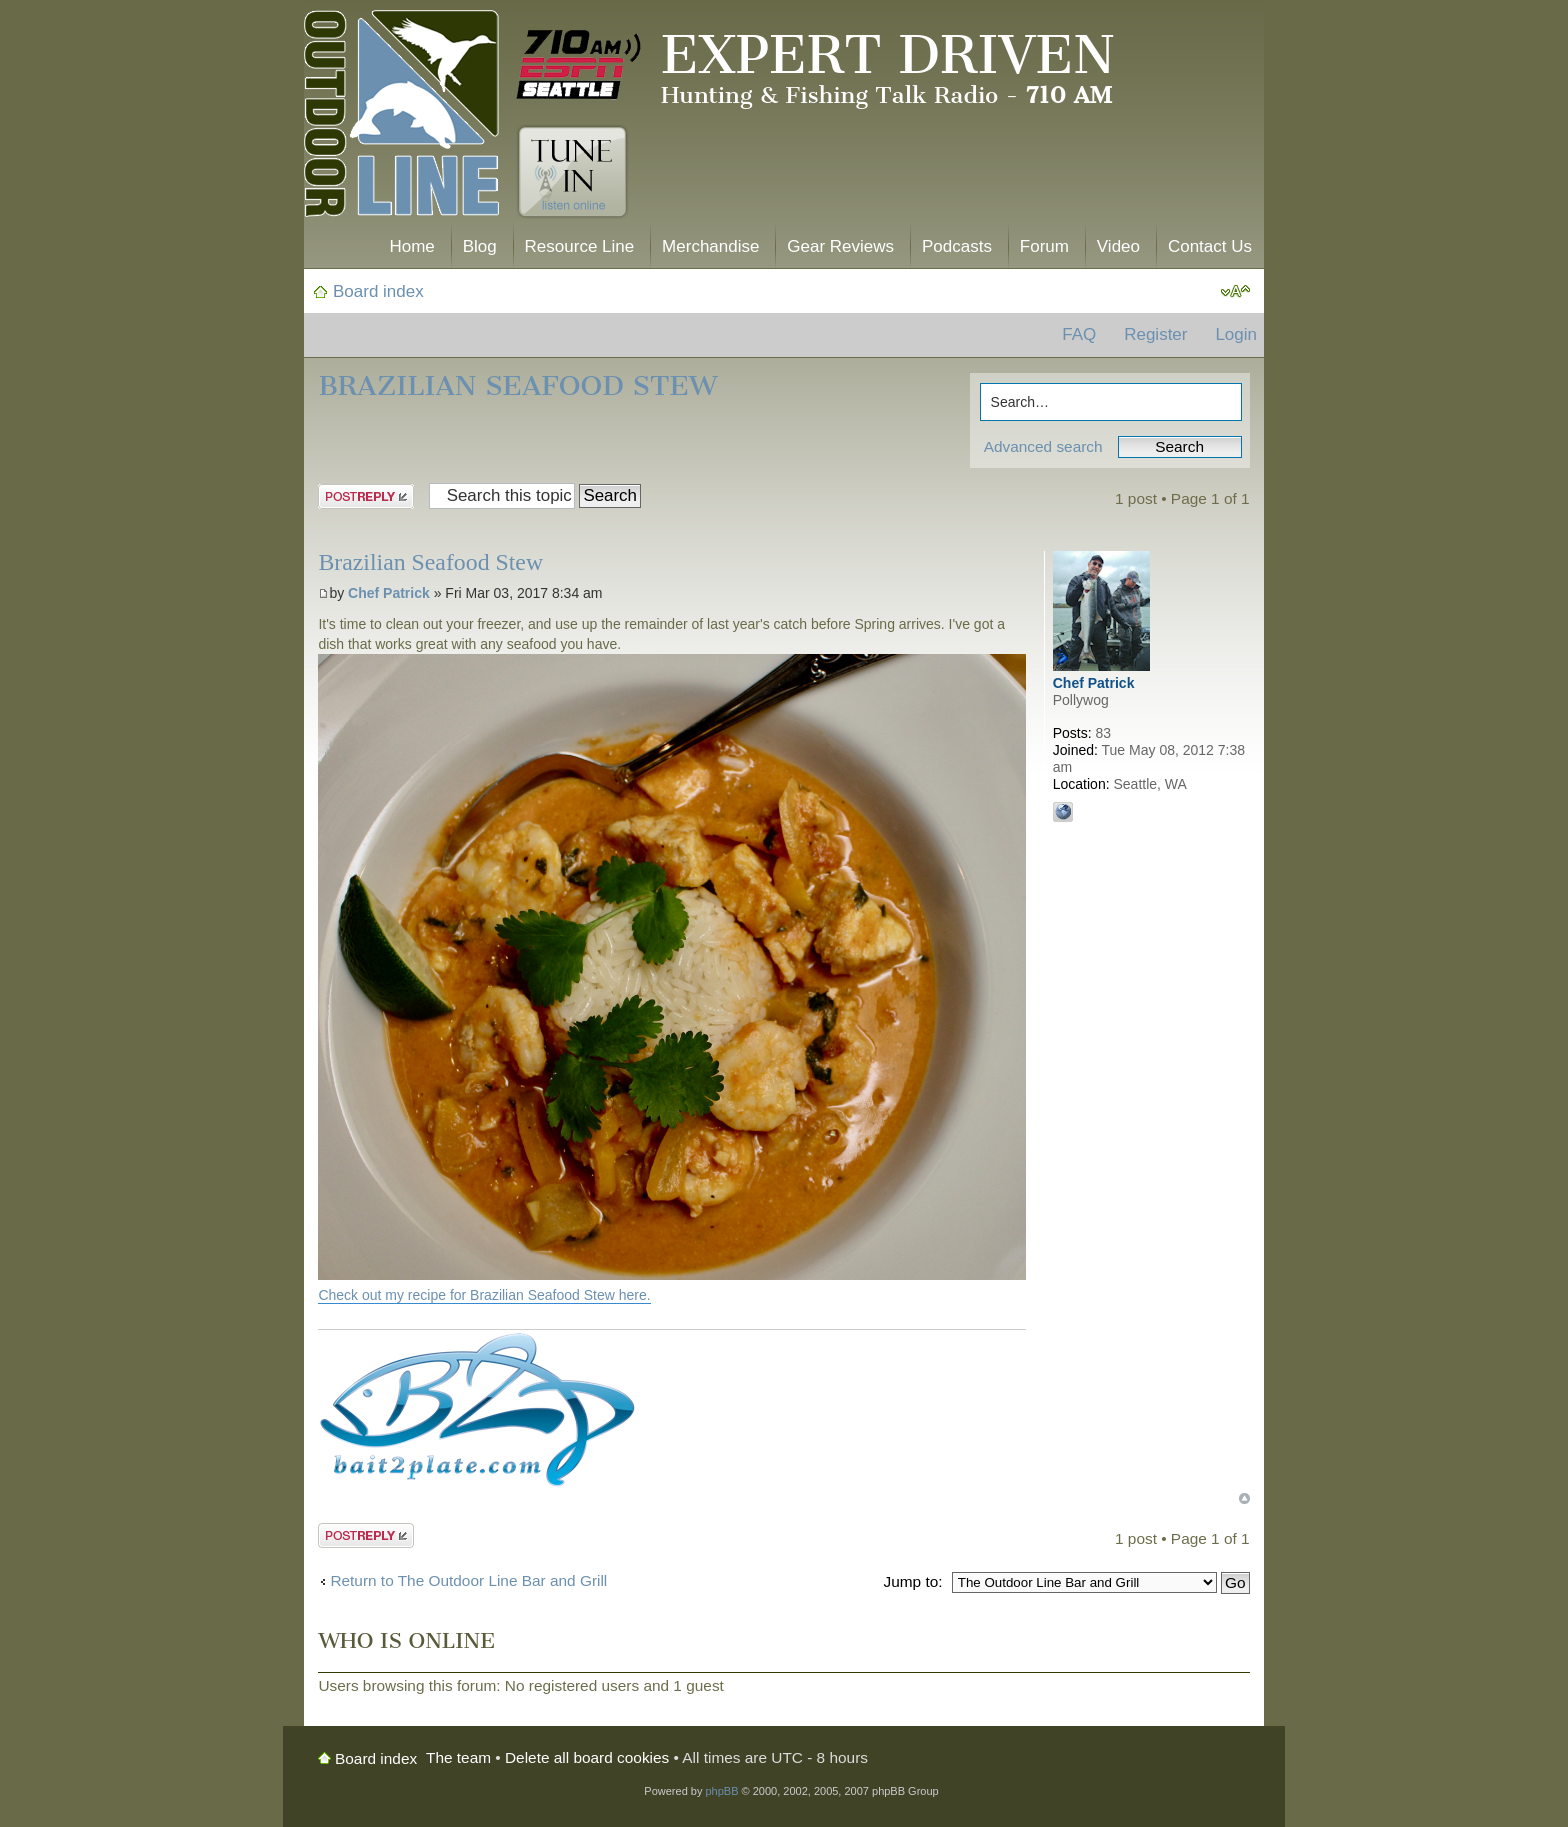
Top (1244, 1498)
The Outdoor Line (401, 117)
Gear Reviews (840, 246)
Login (1236, 334)
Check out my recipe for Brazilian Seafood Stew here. (484, 1295)
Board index (378, 291)
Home (411, 246)
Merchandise (710, 246)
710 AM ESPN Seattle (579, 65)
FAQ (1079, 334)
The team (458, 1757)
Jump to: (912, 1581)
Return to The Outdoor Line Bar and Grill (468, 1580)
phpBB (721, 1791)
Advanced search (1043, 446)
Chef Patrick (389, 593)
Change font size (1235, 292)
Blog (480, 246)
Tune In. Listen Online (572, 172)
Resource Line (580, 246)
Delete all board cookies (587, 1757)
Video (1118, 246)
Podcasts (957, 246)
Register (1155, 334)
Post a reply (366, 496)
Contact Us (1210, 246)
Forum (1044, 246)
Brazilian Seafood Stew (517, 385)
